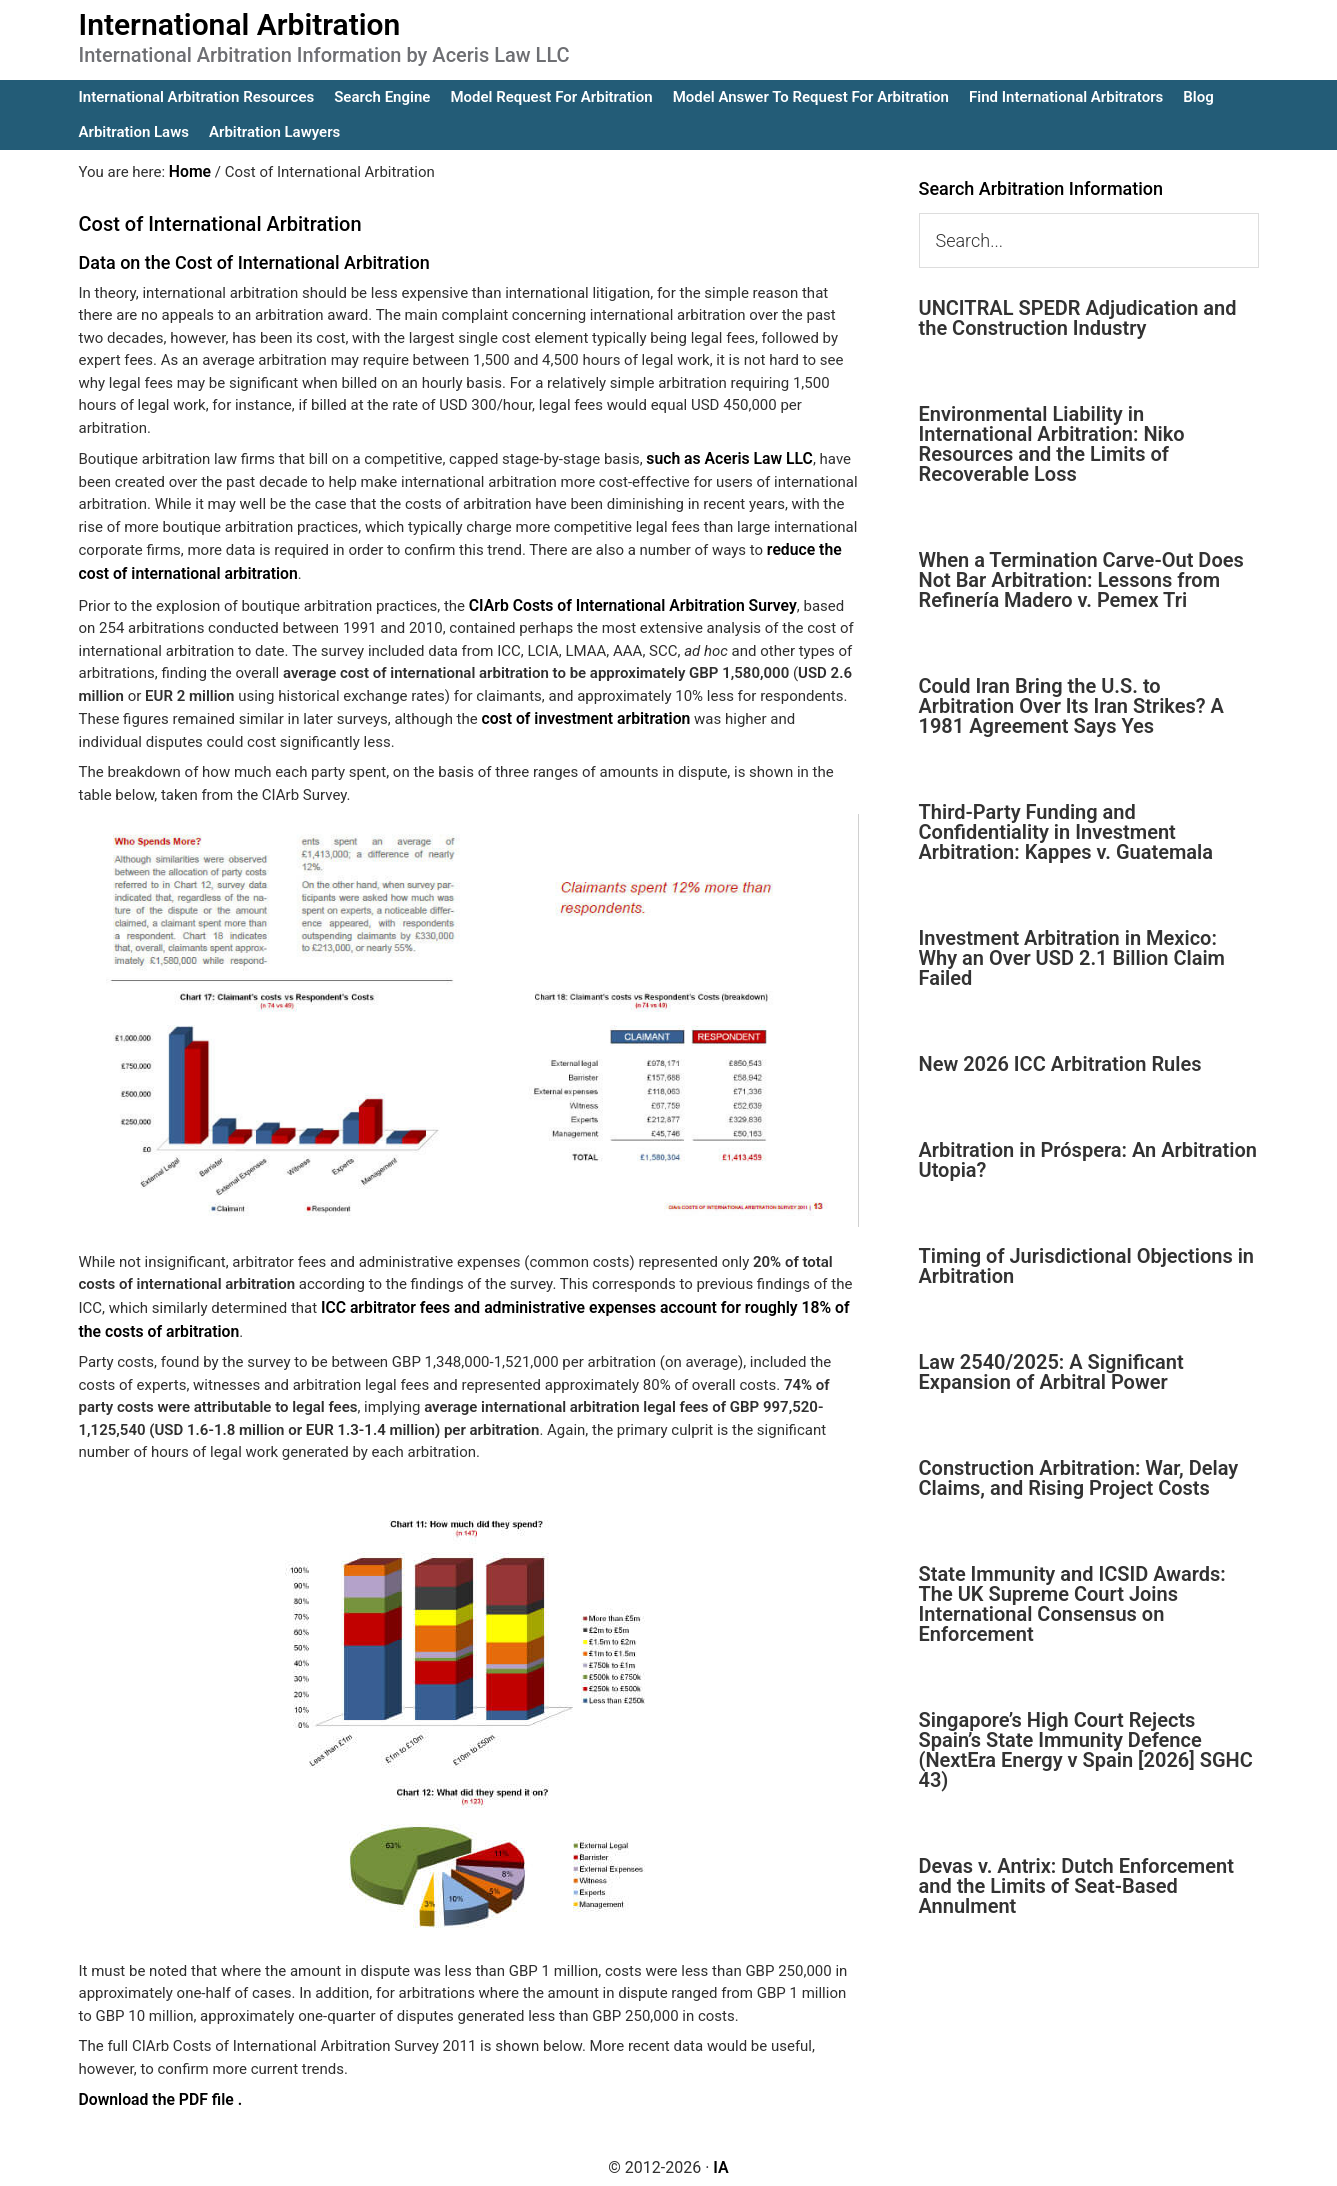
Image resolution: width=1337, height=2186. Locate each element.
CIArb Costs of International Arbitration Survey (625, 600)
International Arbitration (240, 24)
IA (720, 2157)
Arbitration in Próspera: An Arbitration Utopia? (1088, 1160)
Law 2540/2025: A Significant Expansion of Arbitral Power (1051, 1372)
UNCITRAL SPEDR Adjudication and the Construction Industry (1078, 318)
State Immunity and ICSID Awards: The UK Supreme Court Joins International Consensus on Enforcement (1072, 1604)
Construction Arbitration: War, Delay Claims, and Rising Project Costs (1079, 1478)
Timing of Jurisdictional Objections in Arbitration (1087, 1266)
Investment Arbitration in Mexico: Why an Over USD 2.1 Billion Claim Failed (1072, 958)
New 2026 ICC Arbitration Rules (1060, 1064)
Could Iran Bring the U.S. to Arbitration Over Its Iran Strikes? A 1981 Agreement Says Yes (1071, 706)
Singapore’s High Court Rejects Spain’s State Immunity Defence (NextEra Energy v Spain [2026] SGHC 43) (1086, 1750)
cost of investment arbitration (580, 713)
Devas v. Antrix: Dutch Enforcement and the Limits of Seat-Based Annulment (1076, 1886)
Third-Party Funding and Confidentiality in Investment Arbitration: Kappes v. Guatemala (1066, 832)
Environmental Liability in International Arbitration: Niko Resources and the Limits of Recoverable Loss (1052, 444)
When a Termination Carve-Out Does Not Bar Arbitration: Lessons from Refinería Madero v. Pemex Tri (1081, 580)
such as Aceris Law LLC (725, 457)
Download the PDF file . (157, 2090)
